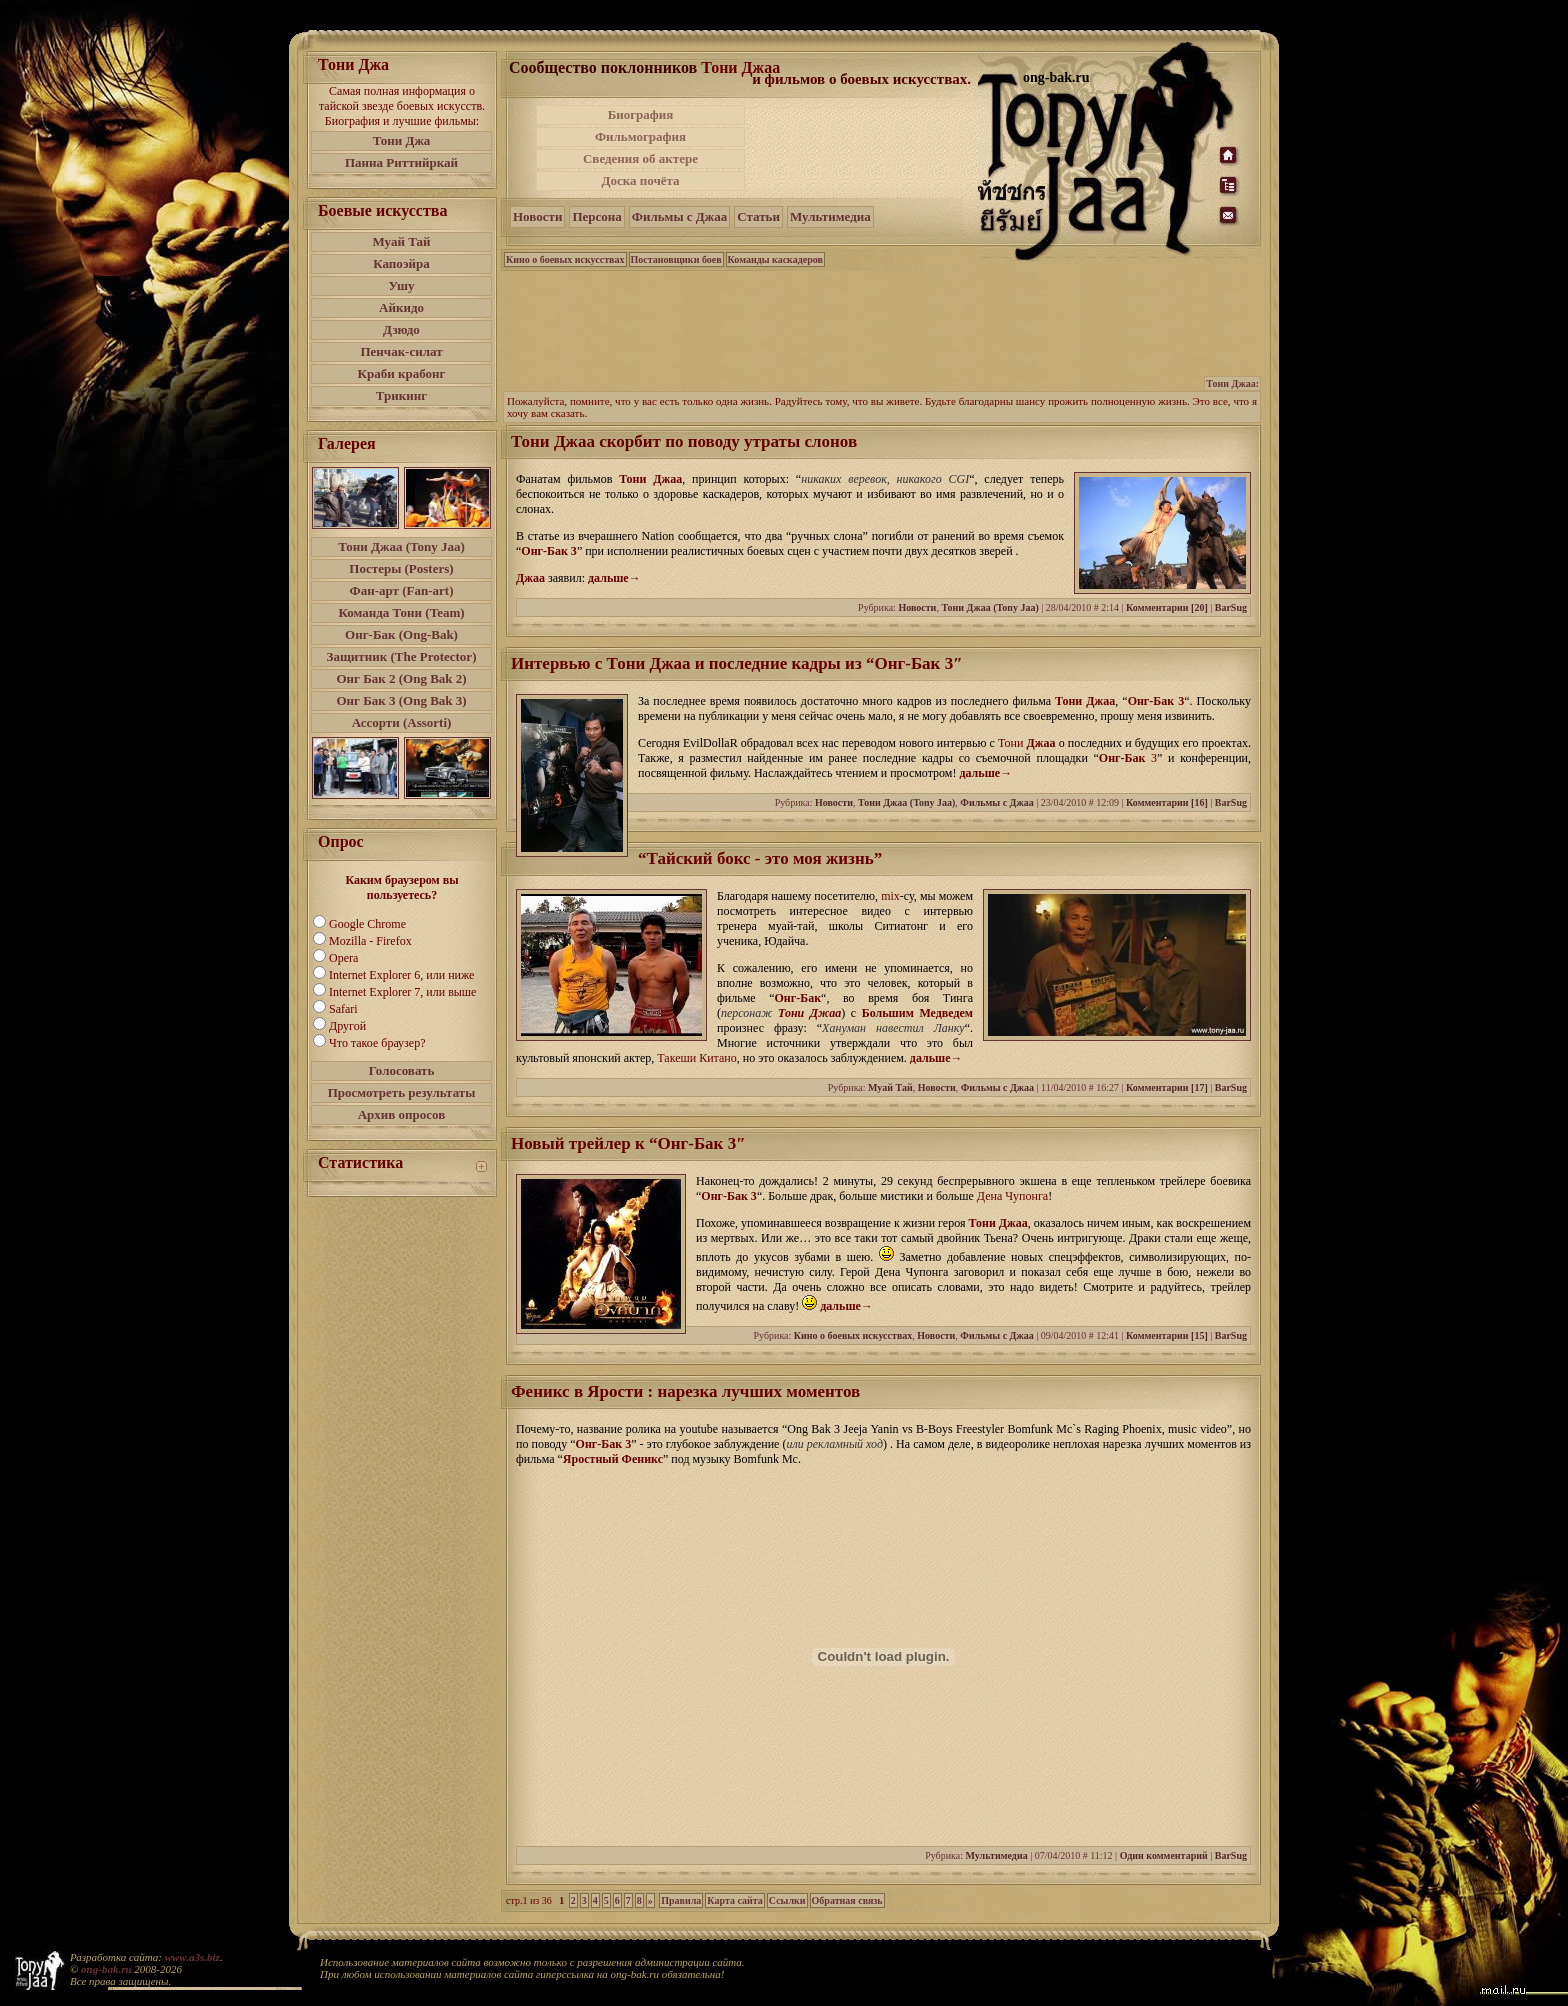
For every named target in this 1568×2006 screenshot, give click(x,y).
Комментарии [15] (1167, 1335)
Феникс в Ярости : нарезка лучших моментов (685, 1391)
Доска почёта (640, 180)
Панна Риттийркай (401, 162)
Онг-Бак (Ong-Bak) (401, 634)
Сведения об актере (640, 158)
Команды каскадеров (775, 259)
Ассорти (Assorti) (402, 722)
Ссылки (787, 1900)
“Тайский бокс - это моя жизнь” (760, 858)
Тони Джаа (740, 67)
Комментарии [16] (1167, 802)
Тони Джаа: (1232, 383)
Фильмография (640, 136)
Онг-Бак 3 (549, 551)
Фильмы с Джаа (679, 216)
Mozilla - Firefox (370, 941)
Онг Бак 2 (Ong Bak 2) (401, 678)
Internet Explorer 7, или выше (402, 992)
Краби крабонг (402, 373)
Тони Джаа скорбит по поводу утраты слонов (684, 441)
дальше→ (614, 578)
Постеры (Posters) (401, 568)
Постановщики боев (676, 259)
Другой (347, 1026)
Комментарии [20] (1167, 607)
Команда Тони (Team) (401, 612)
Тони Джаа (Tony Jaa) (401, 546)
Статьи (758, 216)
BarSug (1231, 607)
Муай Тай (401, 241)
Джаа (530, 578)
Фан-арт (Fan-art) (402, 590)
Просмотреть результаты (402, 1092)
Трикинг (401, 395)
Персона (596, 216)
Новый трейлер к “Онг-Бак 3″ (628, 1143)
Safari (343, 1009)
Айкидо (401, 307)
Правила (681, 1900)
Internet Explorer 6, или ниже (401, 975)
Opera (343, 958)
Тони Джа (402, 140)
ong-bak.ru (106, 1969)
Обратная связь (847, 1900)
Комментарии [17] (1167, 1087)
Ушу (402, 285)
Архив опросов (402, 1114)
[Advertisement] (863, 148)
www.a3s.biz (192, 1957)
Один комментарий (1164, 1855)
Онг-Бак (1122, 758)
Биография (641, 114)
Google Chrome (367, 924)
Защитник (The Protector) (402, 656)
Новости (537, 216)
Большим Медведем (917, 1013)
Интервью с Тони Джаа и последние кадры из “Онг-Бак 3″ (737, 663)
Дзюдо (401, 329)
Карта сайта (734, 1900)
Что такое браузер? (377, 1043)
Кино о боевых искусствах (565, 259)
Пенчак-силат (401, 351)
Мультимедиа (830, 216)
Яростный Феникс (613, 1459)
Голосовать (402, 1070)
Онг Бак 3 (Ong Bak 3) (401, 700)
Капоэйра (401, 263)
